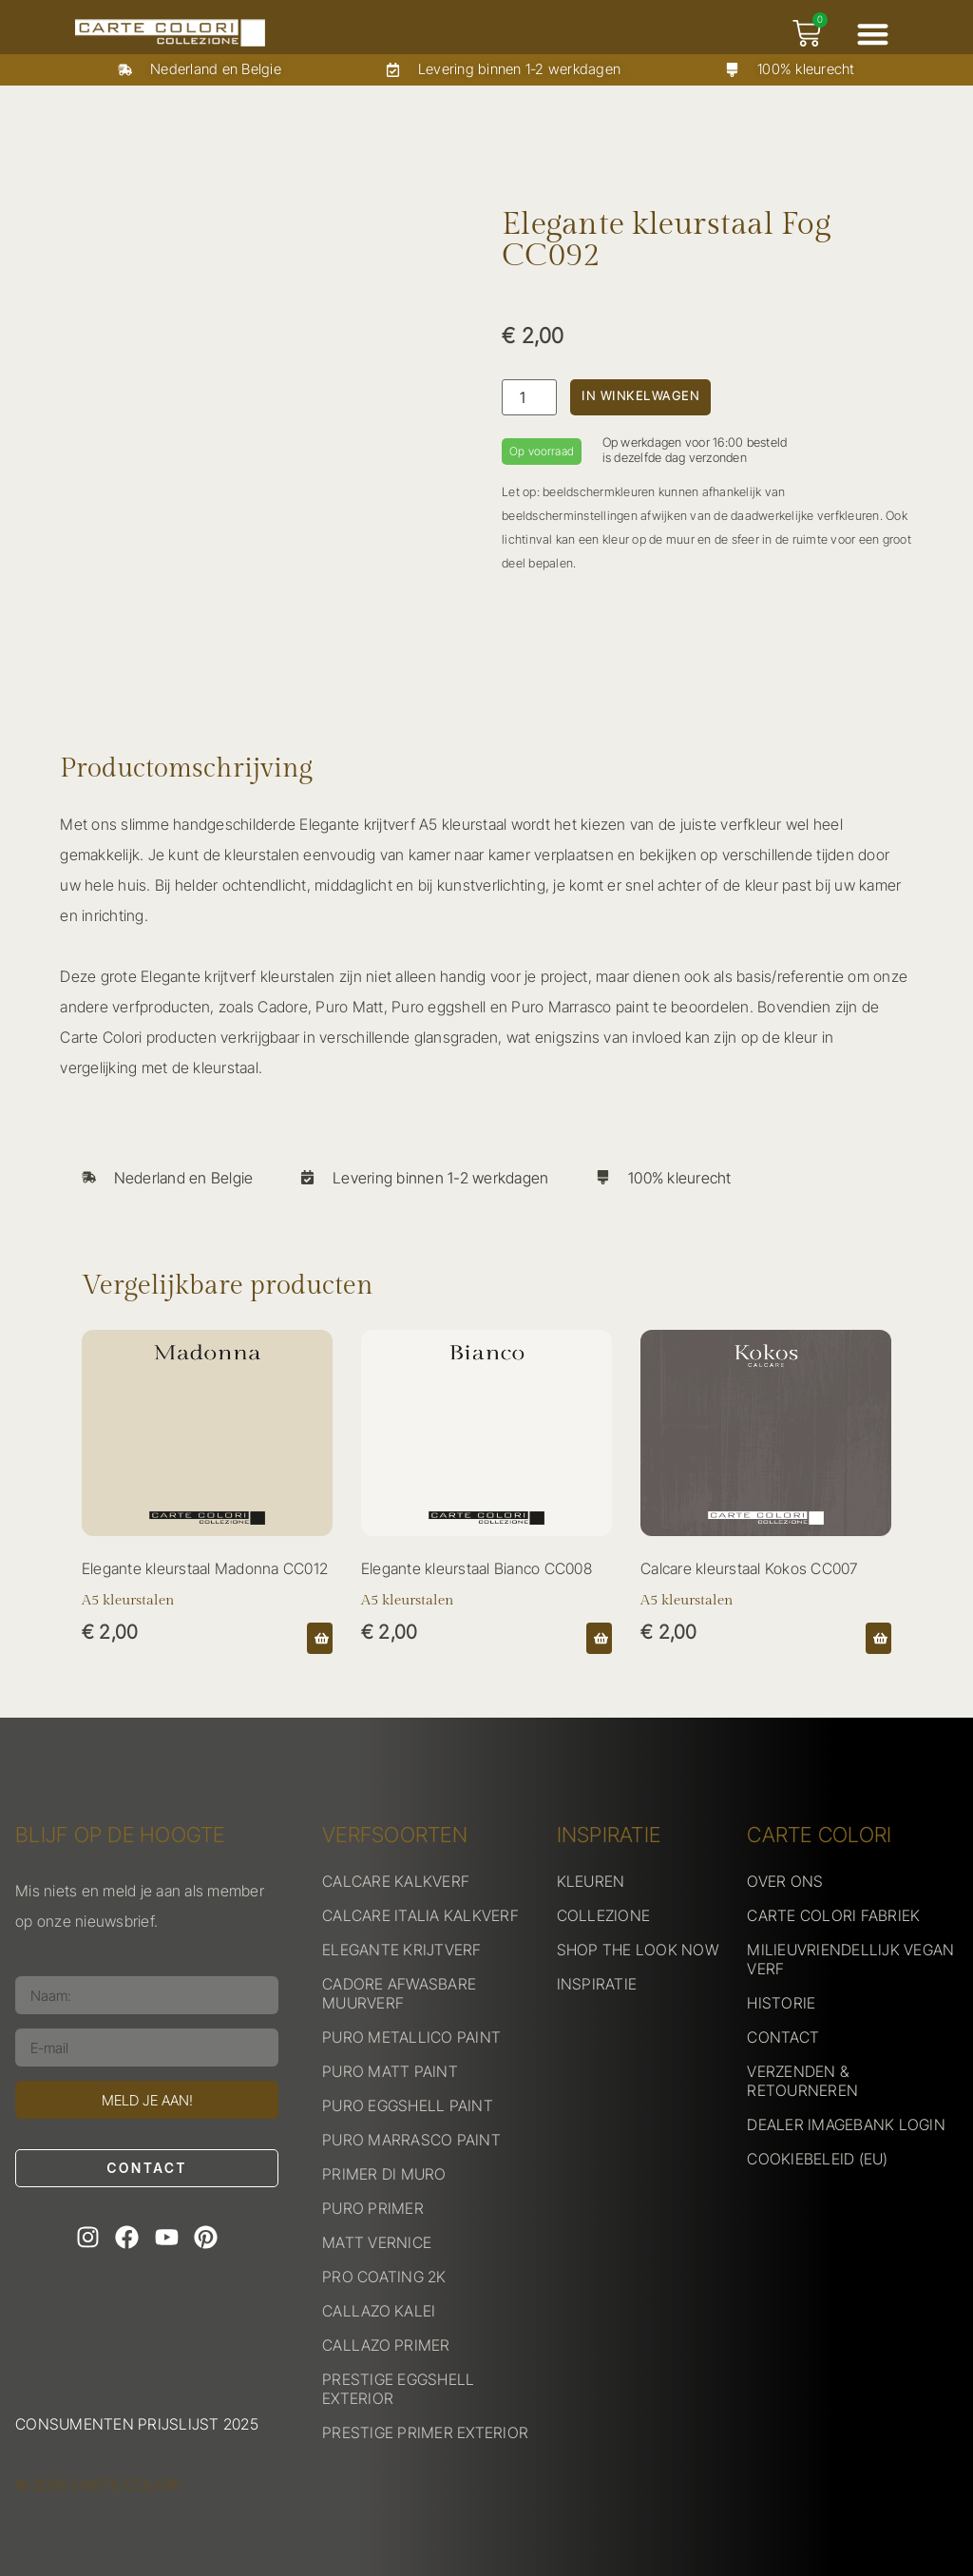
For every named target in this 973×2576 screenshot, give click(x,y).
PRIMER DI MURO (384, 2173)
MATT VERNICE (376, 2242)
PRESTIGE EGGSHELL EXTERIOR (398, 2389)
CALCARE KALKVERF (395, 1881)
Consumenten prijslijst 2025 (136, 2423)
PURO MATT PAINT (390, 2071)
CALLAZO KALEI (378, 2310)
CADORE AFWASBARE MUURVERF (399, 1993)
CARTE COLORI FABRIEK (833, 1915)
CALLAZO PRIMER (386, 2345)
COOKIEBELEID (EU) (817, 2158)
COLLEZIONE (604, 1915)
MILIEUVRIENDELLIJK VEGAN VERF (850, 1959)
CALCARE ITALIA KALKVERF (420, 1915)
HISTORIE (781, 2002)
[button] (873, 34)
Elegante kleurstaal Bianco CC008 (476, 1568)
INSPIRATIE (597, 1983)
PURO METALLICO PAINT (411, 2037)
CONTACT (783, 2037)
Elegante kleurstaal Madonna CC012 (205, 1568)
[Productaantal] (529, 397)
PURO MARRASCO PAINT (411, 2139)
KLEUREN (591, 1881)
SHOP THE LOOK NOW (637, 1949)
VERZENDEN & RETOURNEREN (802, 2081)
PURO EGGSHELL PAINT (407, 2105)
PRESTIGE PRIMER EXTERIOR (425, 2432)
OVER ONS (785, 1881)
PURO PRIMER (373, 2208)
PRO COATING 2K (384, 2276)
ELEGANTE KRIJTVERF (402, 1949)
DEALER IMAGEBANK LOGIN (846, 2124)
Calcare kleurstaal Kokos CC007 (749, 1568)
